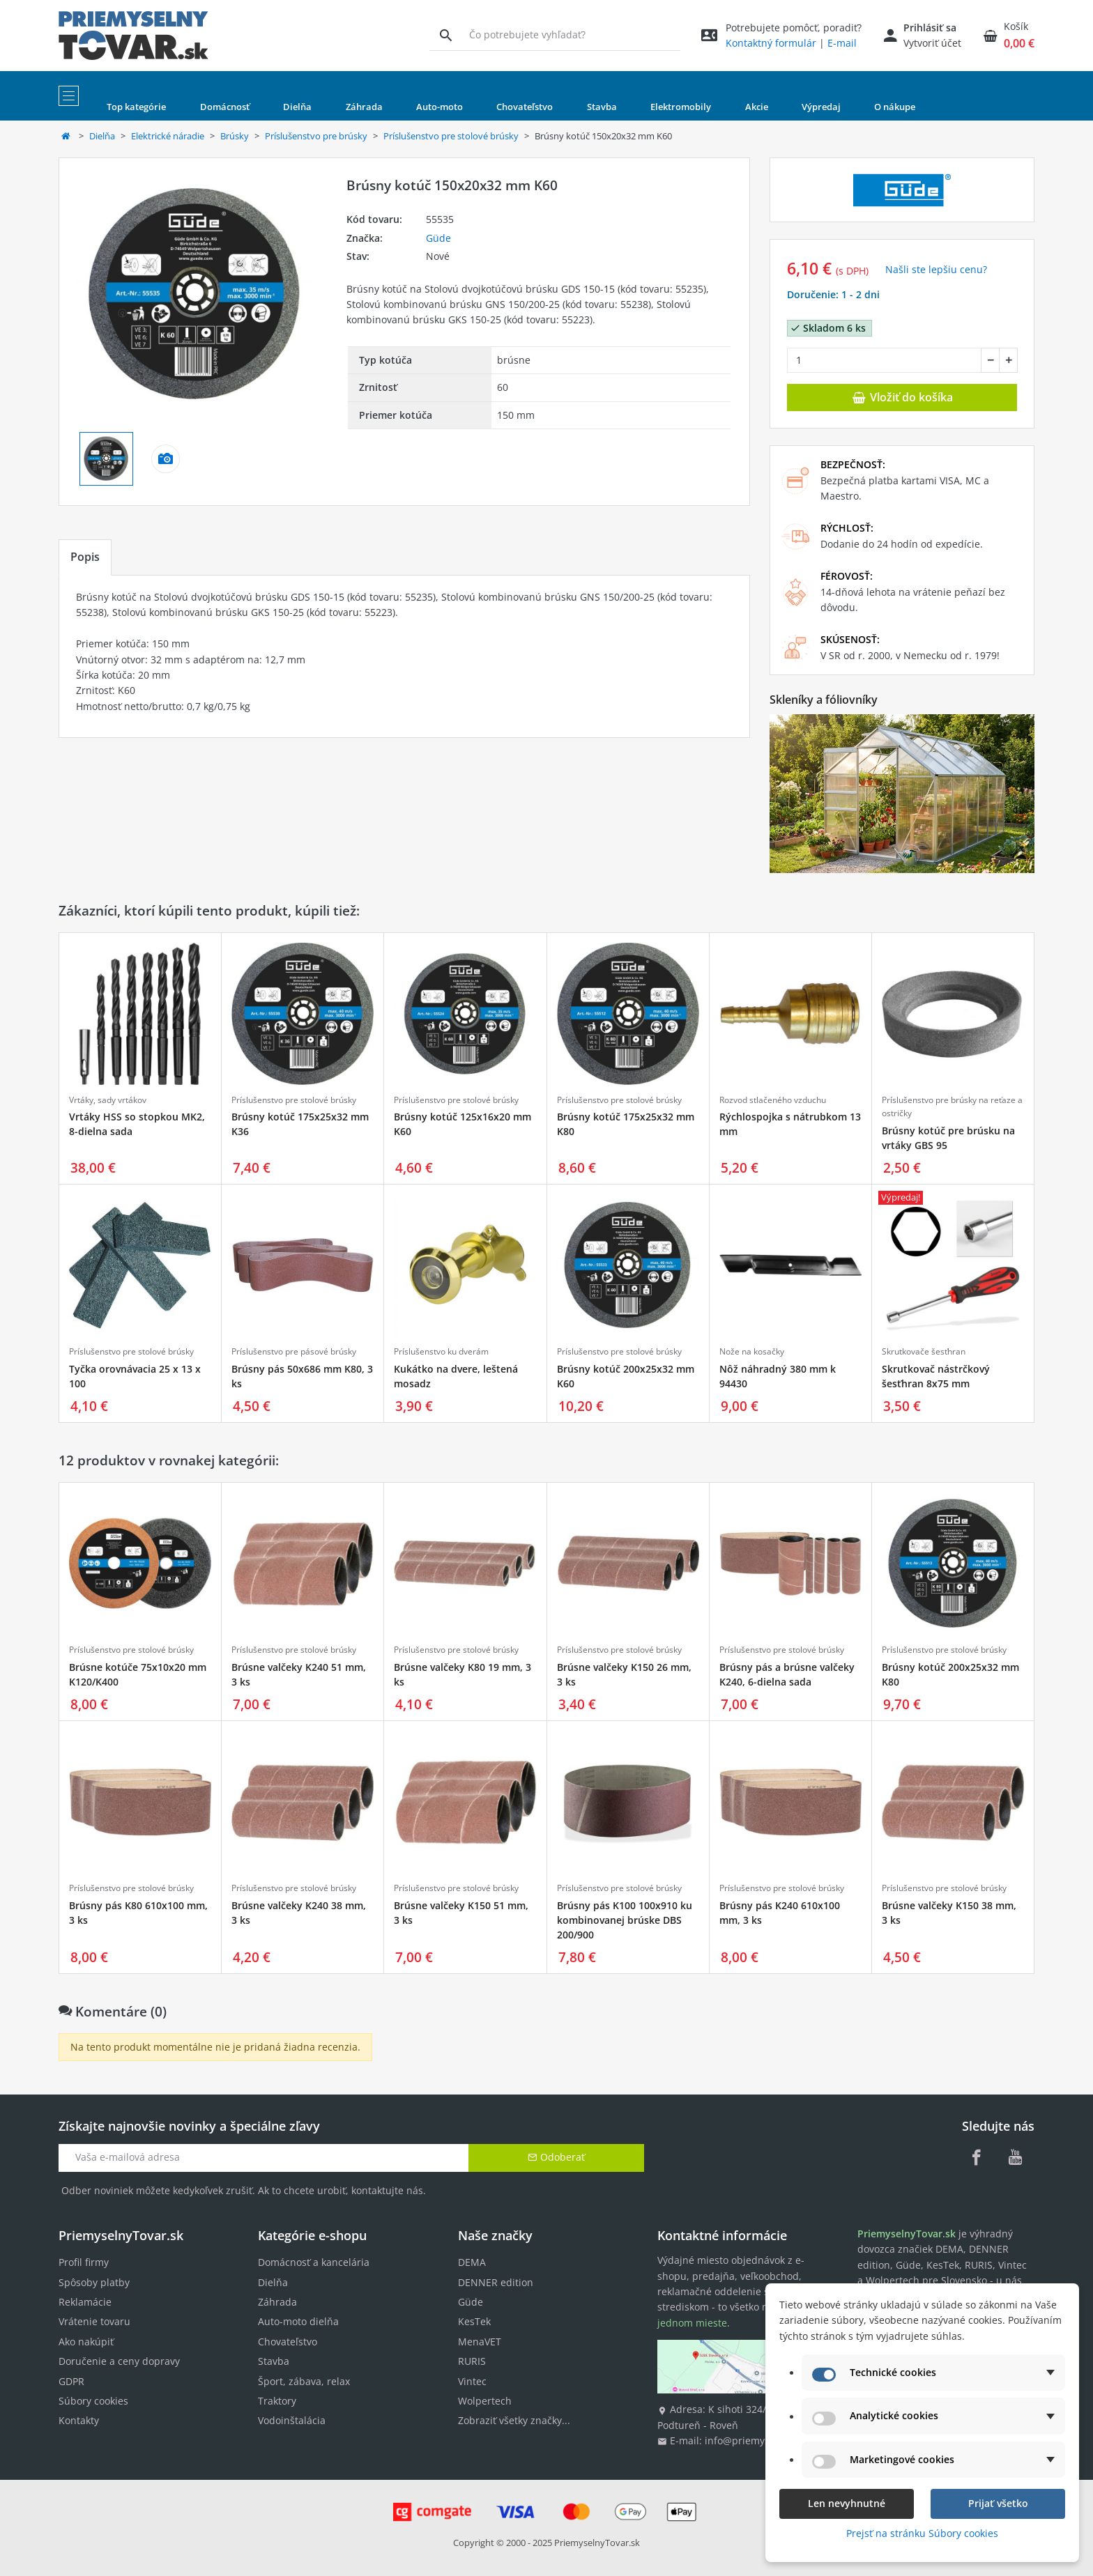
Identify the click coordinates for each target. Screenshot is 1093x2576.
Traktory (277, 2400)
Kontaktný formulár (771, 42)
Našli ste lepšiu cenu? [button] (936, 269)
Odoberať (556, 2157)
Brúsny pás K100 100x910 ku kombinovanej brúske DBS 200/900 (624, 1920)
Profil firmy (84, 2262)
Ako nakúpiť (86, 2341)
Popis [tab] (85, 556)
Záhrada (277, 2301)
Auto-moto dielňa (298, 2321)
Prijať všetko (998, 2503)
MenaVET (479, 2341)
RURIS (472, 2361)
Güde (438, 238)
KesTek (474, 2321)
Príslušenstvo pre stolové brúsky (451, 136)
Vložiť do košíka (902, 397)
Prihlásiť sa (929, 27)
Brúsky (234, 136)
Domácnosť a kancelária (313, 2262)
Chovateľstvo (287, 2341)
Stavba (273, 2361)
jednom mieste (692, 2322)
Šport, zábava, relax (304, 2381)
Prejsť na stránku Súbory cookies (922, 2533)
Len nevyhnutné (846, 2503)
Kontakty (79, 2420)
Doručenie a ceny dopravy (119, 2361)
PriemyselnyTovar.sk (597, 2543)
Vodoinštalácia (292, 2420)
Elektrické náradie (167, 136)
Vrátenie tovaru (94, 2321)
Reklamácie (85, 2301)
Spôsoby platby (94, 2282)
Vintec (472, 2381)
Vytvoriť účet (932, 42)
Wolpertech (485, 2400)
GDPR (71, 2381)
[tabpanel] (404, 656)
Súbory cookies (93, 2400)
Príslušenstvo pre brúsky (316, 136)
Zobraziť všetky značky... (514, 2420)
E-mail (842, 42)
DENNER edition (495, 2282)
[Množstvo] (884, 360)
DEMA (472, 2262)
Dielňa (102, 136)
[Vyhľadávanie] (445, 34)
